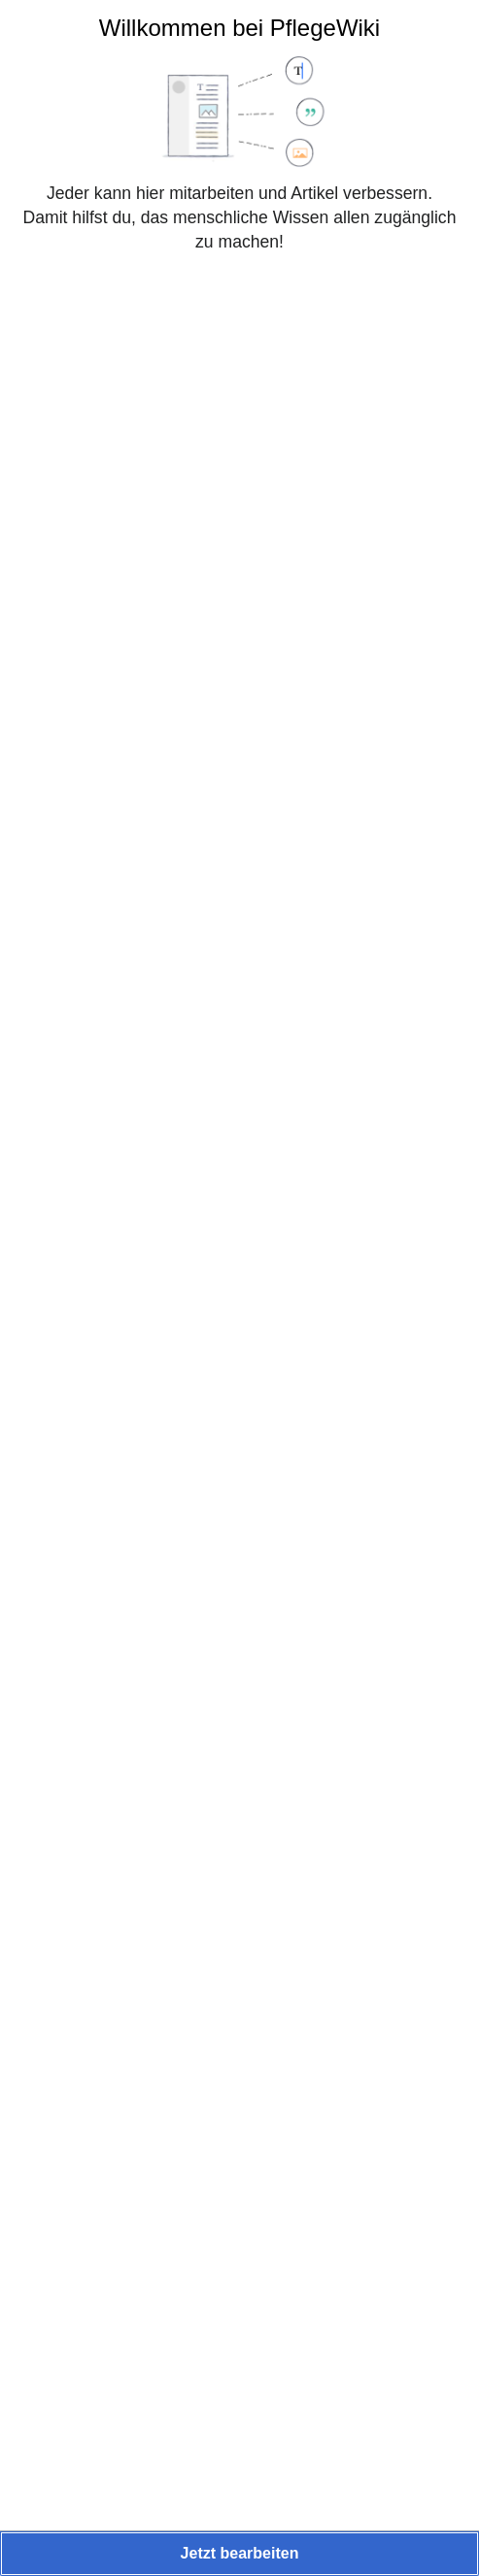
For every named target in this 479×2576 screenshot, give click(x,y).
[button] (239, 2553)
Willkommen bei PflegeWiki (239, 28)
